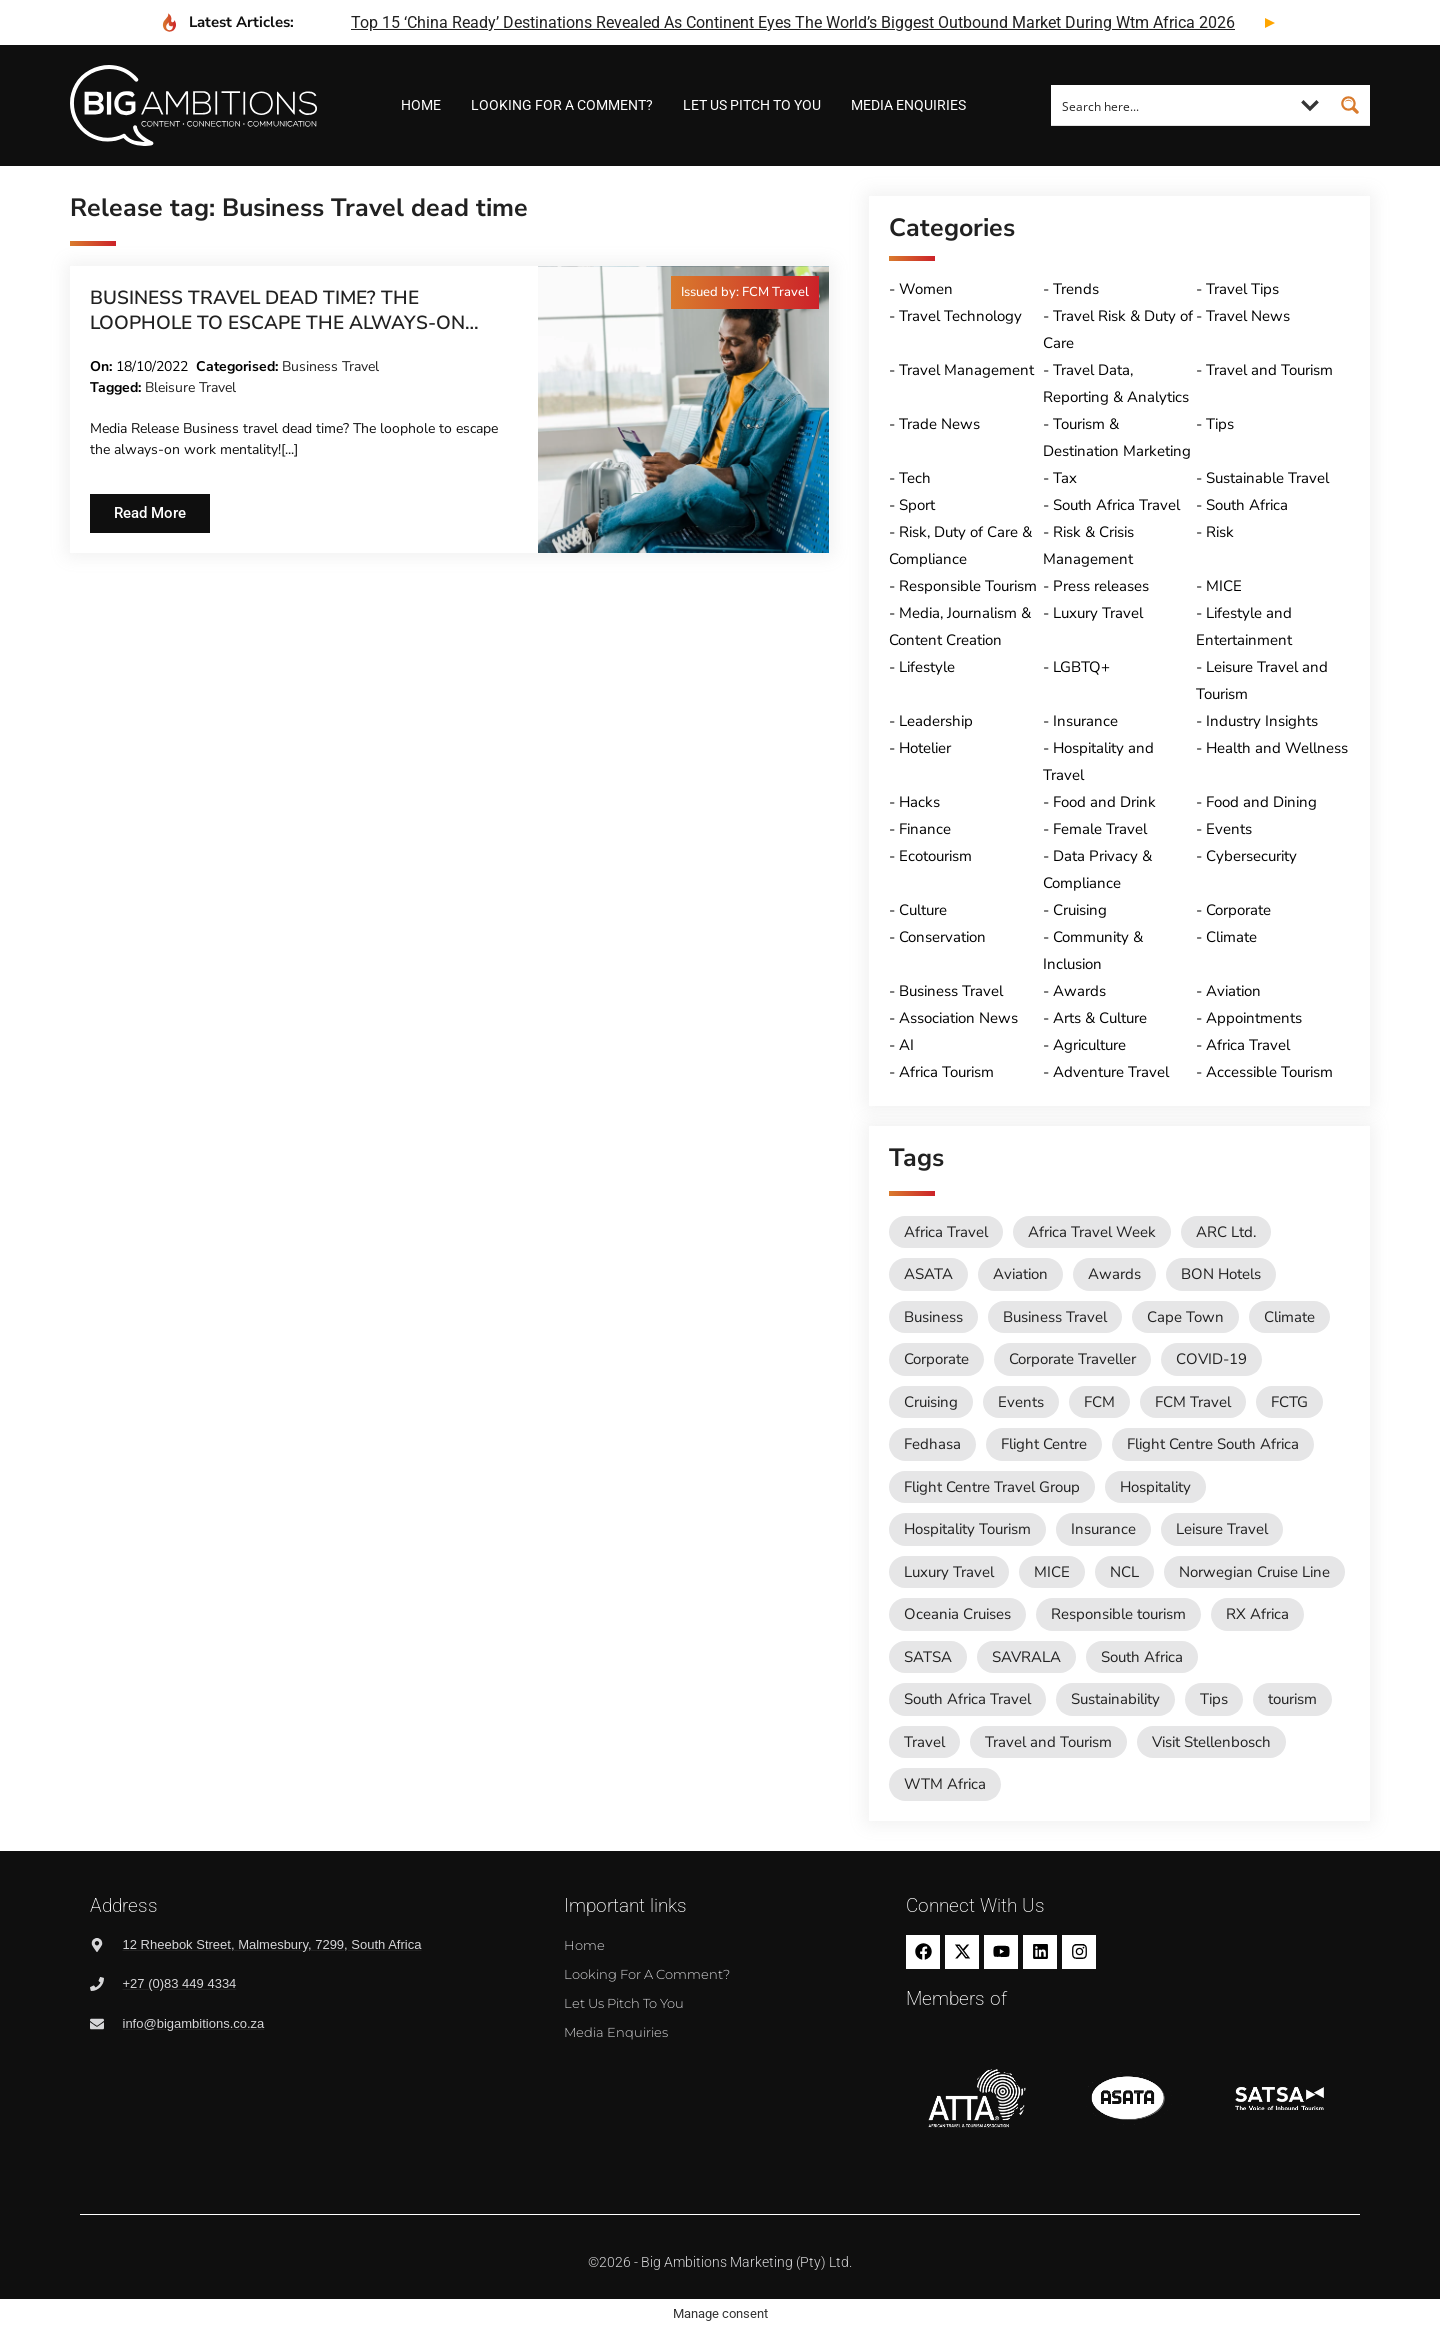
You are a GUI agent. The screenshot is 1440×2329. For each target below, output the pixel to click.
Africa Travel (1248, 1045)
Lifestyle (927, 667)
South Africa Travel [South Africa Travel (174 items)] (967, 1699)
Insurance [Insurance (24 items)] (1103, 1529)
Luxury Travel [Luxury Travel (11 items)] (949, 1572)
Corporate (1238, 910)
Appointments (1254, 1018)
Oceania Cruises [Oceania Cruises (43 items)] (957, 1614)
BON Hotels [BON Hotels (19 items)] (1221, 1274)
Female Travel (1100, 829)
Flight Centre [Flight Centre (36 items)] (1044, 1444)
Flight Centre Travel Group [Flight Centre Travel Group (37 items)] (992, 1487)
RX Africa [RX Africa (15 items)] (1257, 1614)
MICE (1224, 586)
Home (421, 105)
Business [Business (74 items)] (933, 1317)
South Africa (1247, 505)
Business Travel (330, 366)
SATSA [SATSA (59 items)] (928, 1657)
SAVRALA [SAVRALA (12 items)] (1026, 1657)
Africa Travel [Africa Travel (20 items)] (946, 1232)
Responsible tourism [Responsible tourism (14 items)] (1118, 1614)
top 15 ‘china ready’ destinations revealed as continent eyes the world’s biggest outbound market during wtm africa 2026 (793, 22)
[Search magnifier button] (1350, 105)
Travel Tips (1242, 289)
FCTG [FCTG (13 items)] (1289, 1402)
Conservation (942, 937)
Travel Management (966, 370)
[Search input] (1171, 105)
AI (906, 1045)
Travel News (1248, 316)
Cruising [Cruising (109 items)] (931, 1402)
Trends (1076, 289)
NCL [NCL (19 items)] (1124, 1572)
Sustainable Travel (1267, 478)
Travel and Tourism (1269, 370)
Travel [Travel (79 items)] (924, 1742)
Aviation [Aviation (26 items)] (1020, 1274)
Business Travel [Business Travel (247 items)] (1055, 1317)
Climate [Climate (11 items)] (1289, 1317)
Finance (925, 829)
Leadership (936, 721)
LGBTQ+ (1081, 667)
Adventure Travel (1111, 1072)
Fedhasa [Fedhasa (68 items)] (932, 1444)
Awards (1079, 991)
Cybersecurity (1251, 856)
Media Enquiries (908, 105)
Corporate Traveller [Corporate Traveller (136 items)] (1072, 1359)
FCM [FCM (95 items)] (1099, 1402)
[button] (745, 292)
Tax (1065, 478)
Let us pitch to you (752, 105)
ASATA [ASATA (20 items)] (928, 1274)
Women (926, 289)
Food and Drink (1104, 802)
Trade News (939, 424)
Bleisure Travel (190, 387)
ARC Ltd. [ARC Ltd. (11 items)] (1226, 1232)
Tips (1220, 424)
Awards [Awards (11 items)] (1114, 1274)
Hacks (919, 802)
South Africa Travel (1116, 505)
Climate (1231, 937)
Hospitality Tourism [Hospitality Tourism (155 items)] (967, 1529)
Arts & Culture (1100, 1018)
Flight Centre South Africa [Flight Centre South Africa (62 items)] (1213, 1444)
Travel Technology (960, 316)
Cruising (1080, 910)
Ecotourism (935, 856)
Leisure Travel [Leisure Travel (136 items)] (1222, 1529)
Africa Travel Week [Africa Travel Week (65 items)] (1092, 1232)
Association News (958, 1018)
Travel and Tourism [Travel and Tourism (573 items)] (1048, 1742)
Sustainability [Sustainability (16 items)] (1115, 1699)
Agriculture (1089, 1045)
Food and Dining (1261, 802)
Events (1229, 829)
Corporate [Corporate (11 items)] (936, 1359)
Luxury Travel (1098, 613)
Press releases (1101, 586)
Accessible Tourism (1269, 1072)
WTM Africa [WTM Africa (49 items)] (945, 1784)
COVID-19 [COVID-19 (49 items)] (1211, 1359)
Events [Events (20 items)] (1021, 1402)
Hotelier (925, 748)
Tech (915, 478)
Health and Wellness (1277, 748)
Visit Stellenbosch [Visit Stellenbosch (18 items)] (1211, 1742)
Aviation (1233, 991)
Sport (917, 505)
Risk (1220, 532)
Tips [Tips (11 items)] (1214, 1699)
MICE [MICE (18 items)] (1052, 1572)
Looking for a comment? (562, 105)
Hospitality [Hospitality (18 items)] (1155, 1487)
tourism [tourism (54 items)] (1292, 1699)
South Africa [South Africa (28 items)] (1142, 1657)
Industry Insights (1262, 721)
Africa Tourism (946, 1072)
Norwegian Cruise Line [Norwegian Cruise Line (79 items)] (1254, 1572)
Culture (923, 910)
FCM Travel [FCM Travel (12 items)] (1193, 1402)
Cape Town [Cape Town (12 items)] (1185, 1317)
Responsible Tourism (968, 586)
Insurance (1085, 721)
